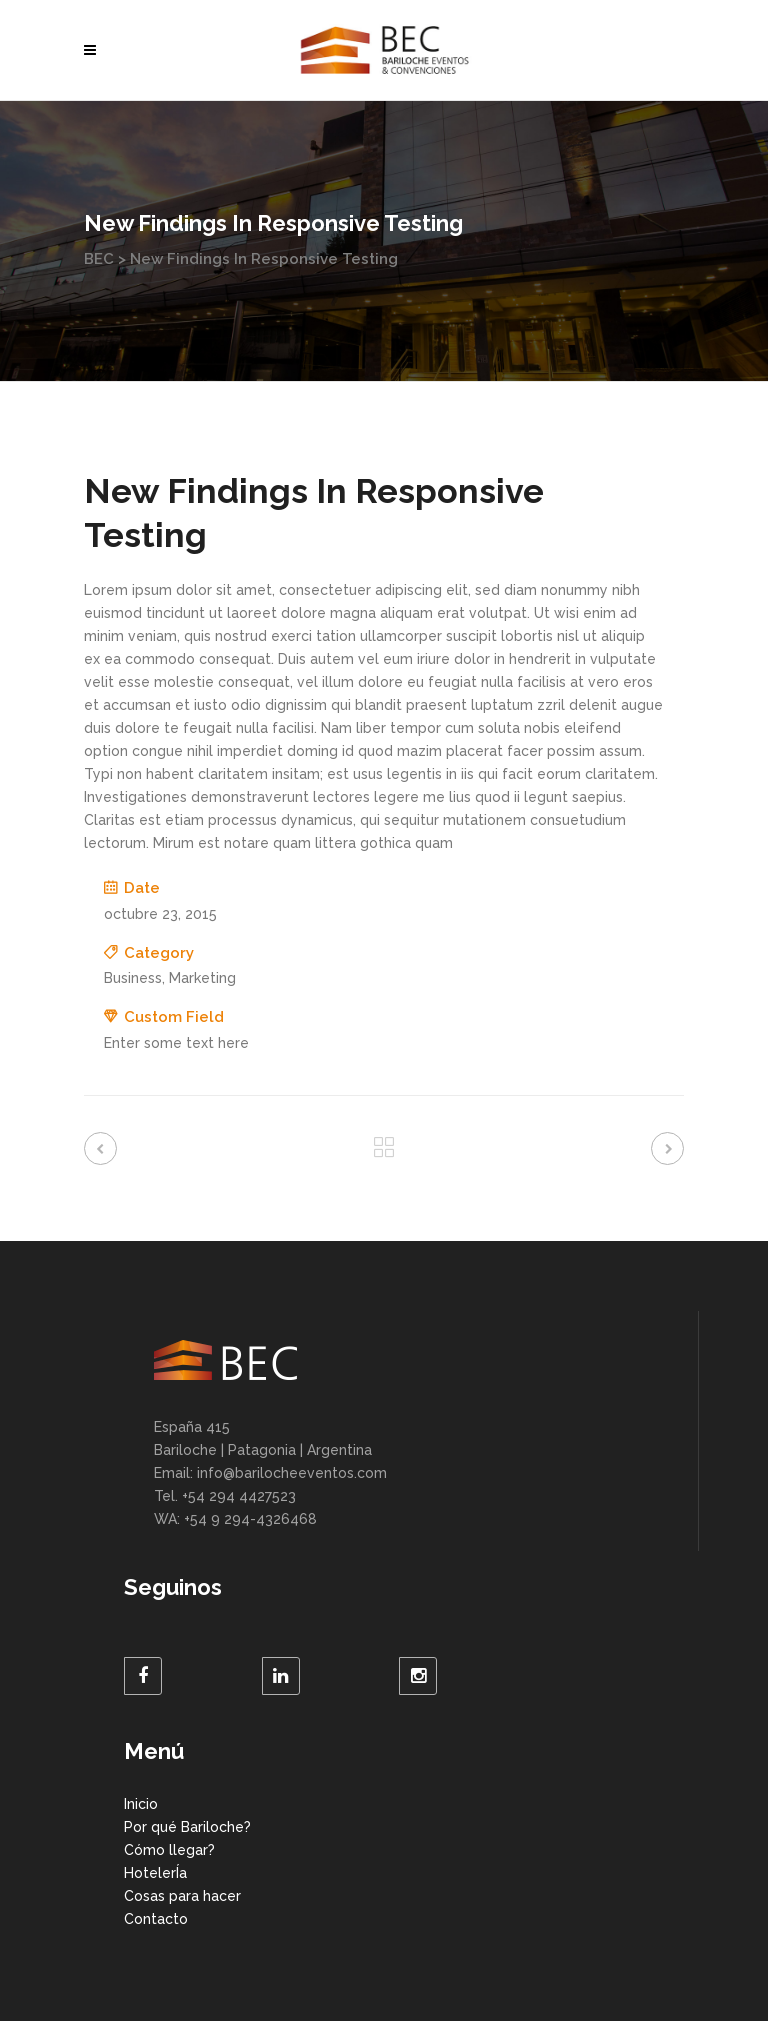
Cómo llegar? (169, 1850)
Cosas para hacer (182, 1896)
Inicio (141, 1804)
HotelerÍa (155, 1873)
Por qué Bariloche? (187, 1827)
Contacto (156, 1919)
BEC (99, 259)
